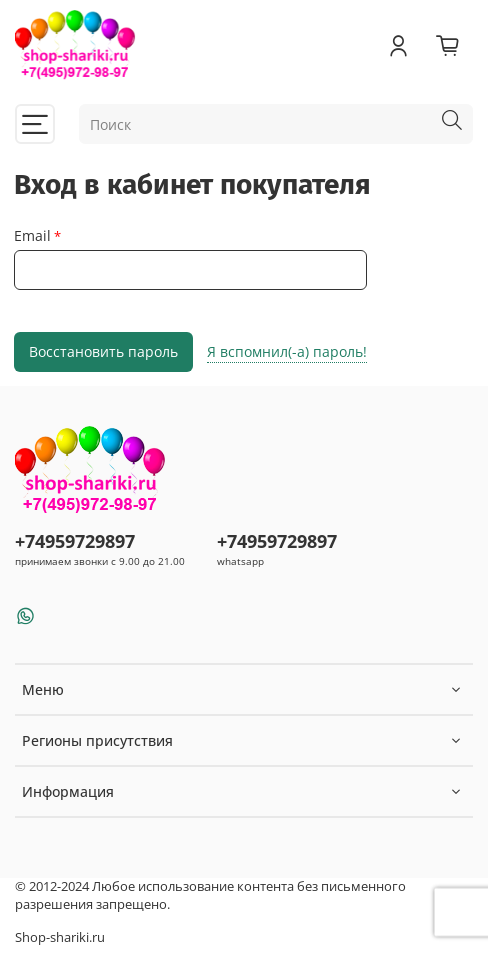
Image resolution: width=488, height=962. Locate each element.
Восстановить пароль (103, 351)
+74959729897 (75, 541)
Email (32, 236)
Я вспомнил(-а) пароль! (287, 351)
